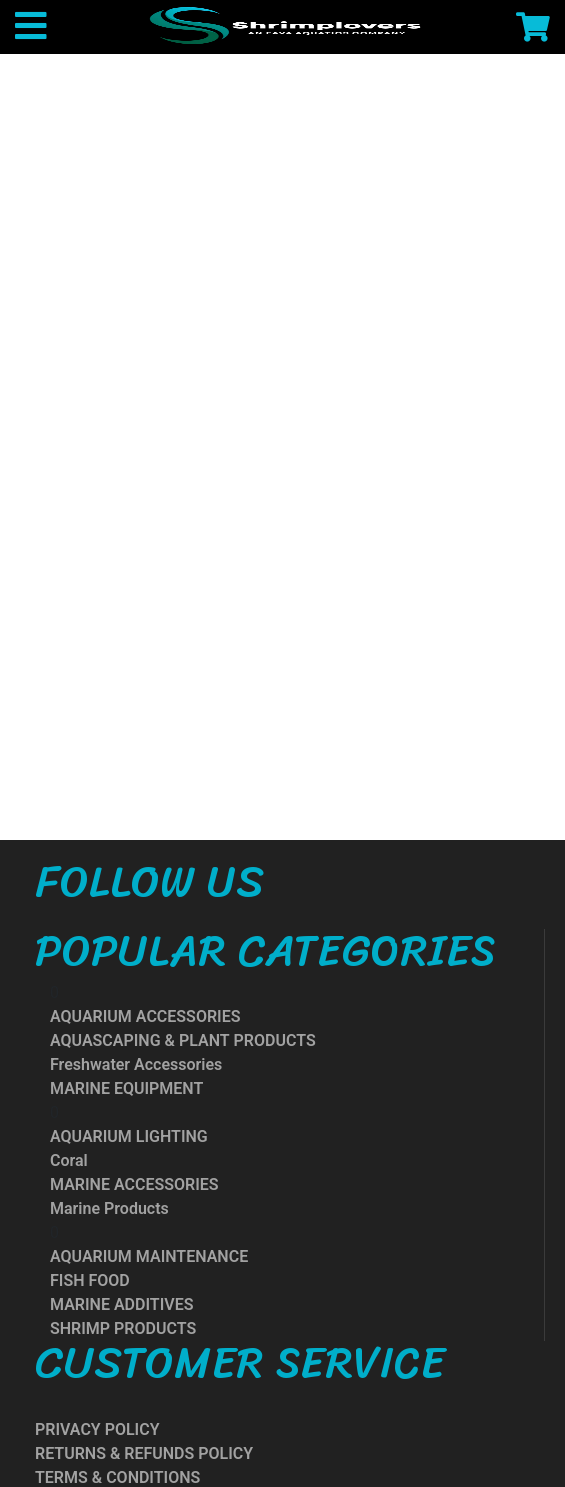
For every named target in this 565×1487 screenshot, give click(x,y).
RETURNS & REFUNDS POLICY (144, 1453)
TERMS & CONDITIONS (117, 1477)
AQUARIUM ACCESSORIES (145, 1016)
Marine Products (109, 1208)
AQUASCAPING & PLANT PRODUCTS (183, 1040)
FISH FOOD (90, 1280)
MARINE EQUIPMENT (126, 1088)
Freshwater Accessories (136, 1064)
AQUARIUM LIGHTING (129, 1136)
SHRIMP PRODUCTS (123, 1328)
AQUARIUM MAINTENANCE (149, 1256)
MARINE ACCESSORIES (134, 1184)
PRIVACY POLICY (97, 1429)
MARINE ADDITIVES (121, 1304)
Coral (69, 1160)
